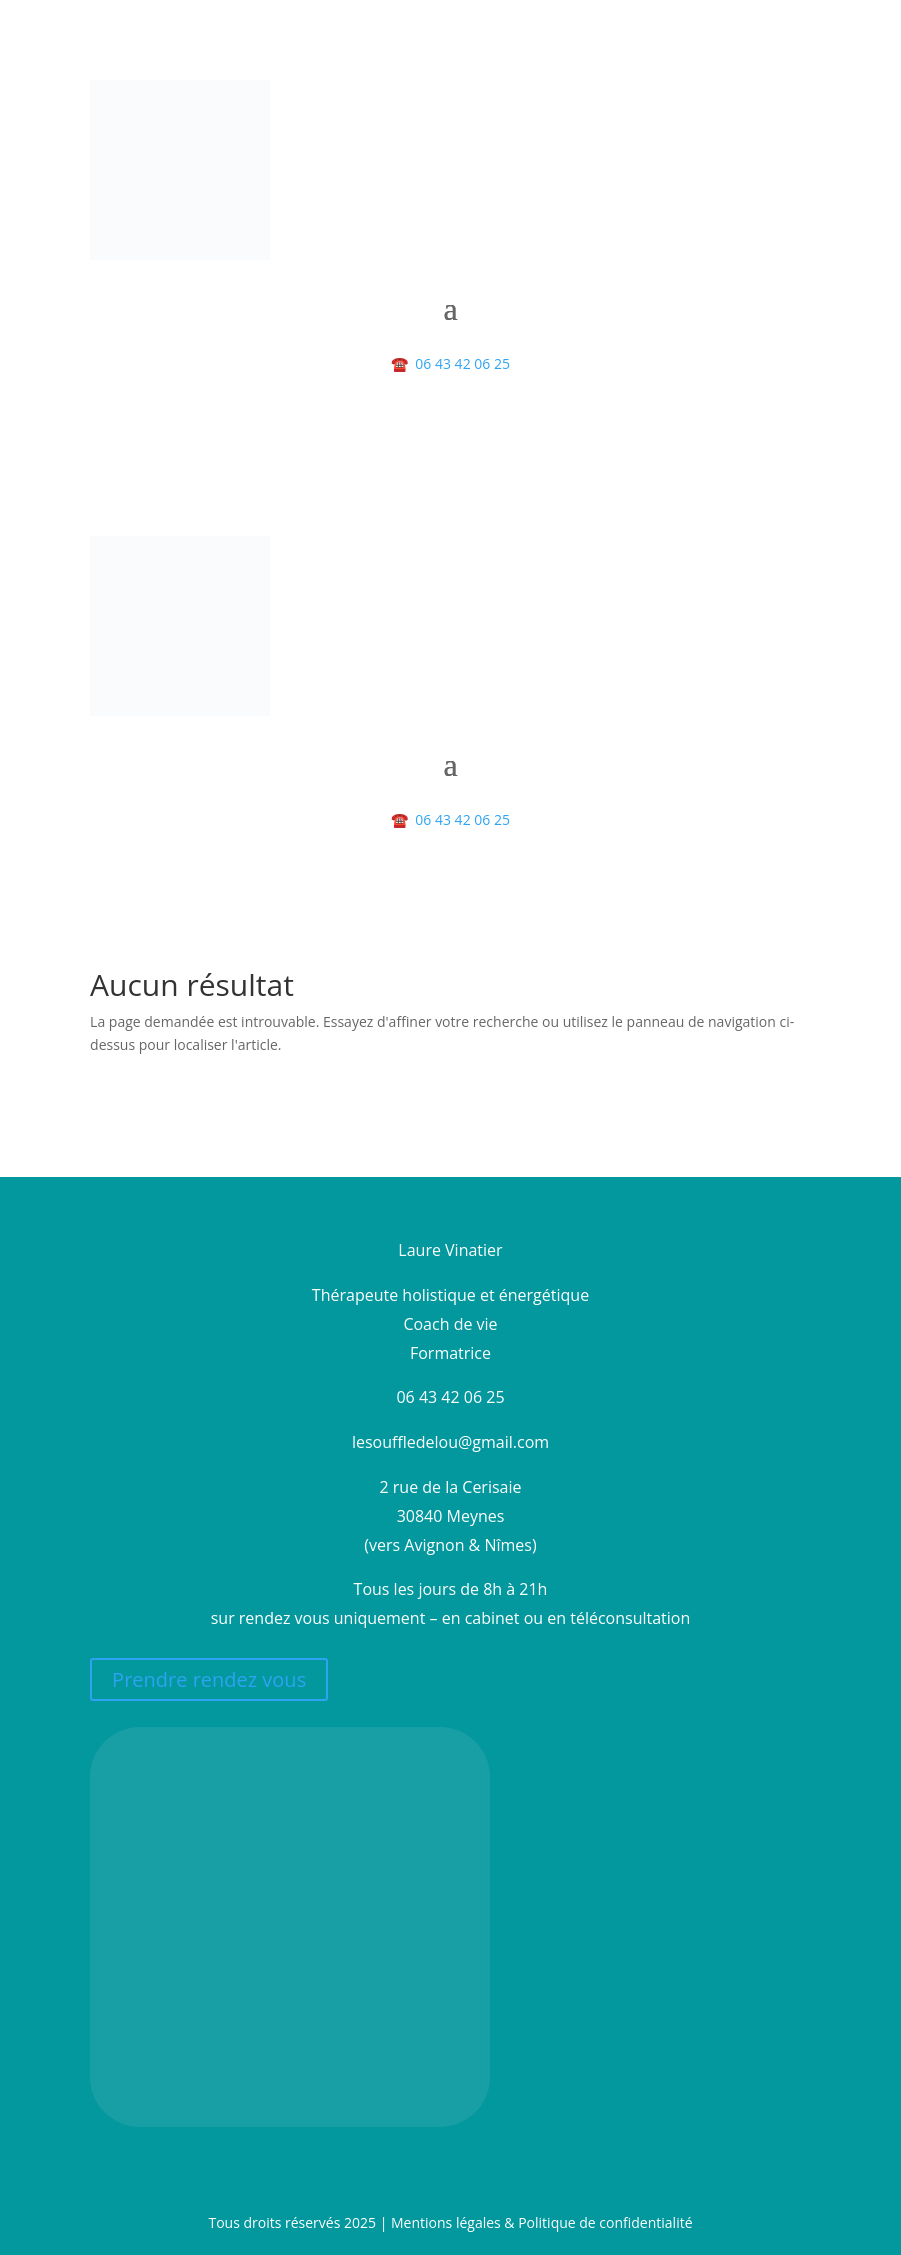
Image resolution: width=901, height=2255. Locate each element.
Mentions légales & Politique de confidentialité (542, 2222)
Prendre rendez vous (209, 1679)
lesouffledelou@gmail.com (450, 1442)
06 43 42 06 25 (450, 363)
